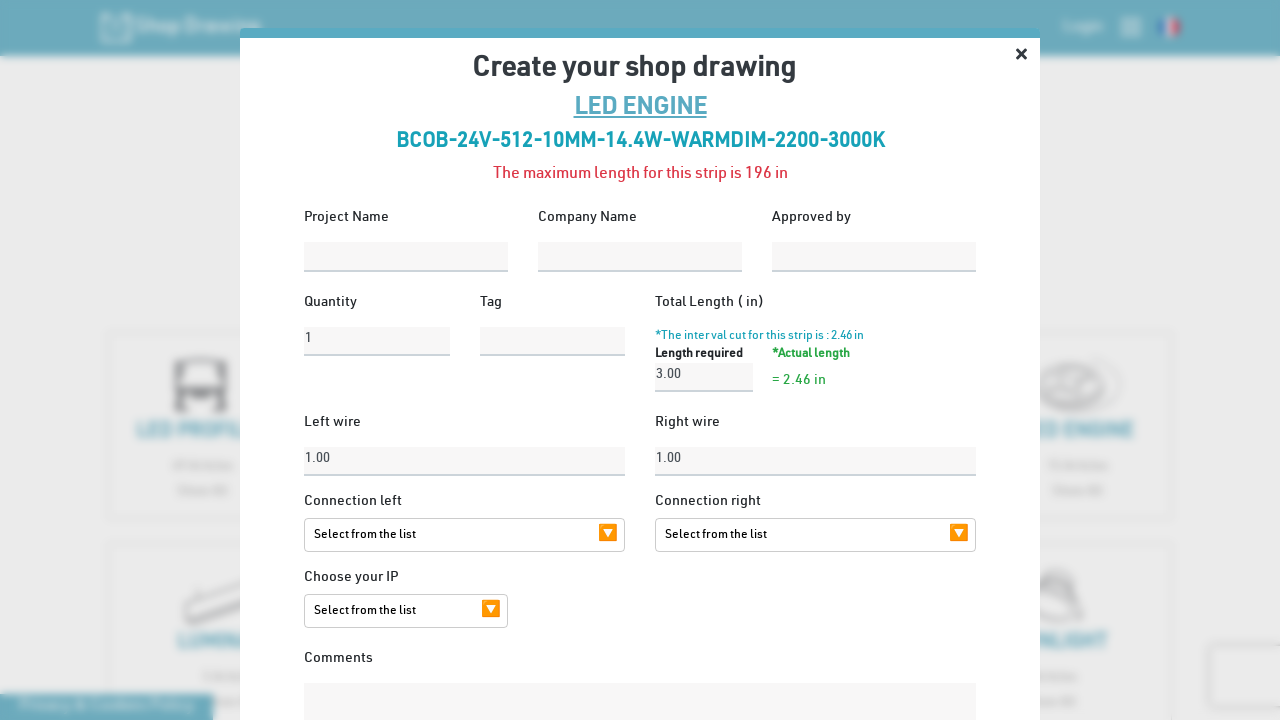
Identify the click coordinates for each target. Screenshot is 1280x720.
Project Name (346, 218)
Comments (338, 659)
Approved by (811, 218)
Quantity (330, 303)
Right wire (687, 423)
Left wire (332, 423)
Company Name (587, 218)
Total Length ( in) (709, 303)
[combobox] (450, 535)
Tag (491, 303)
